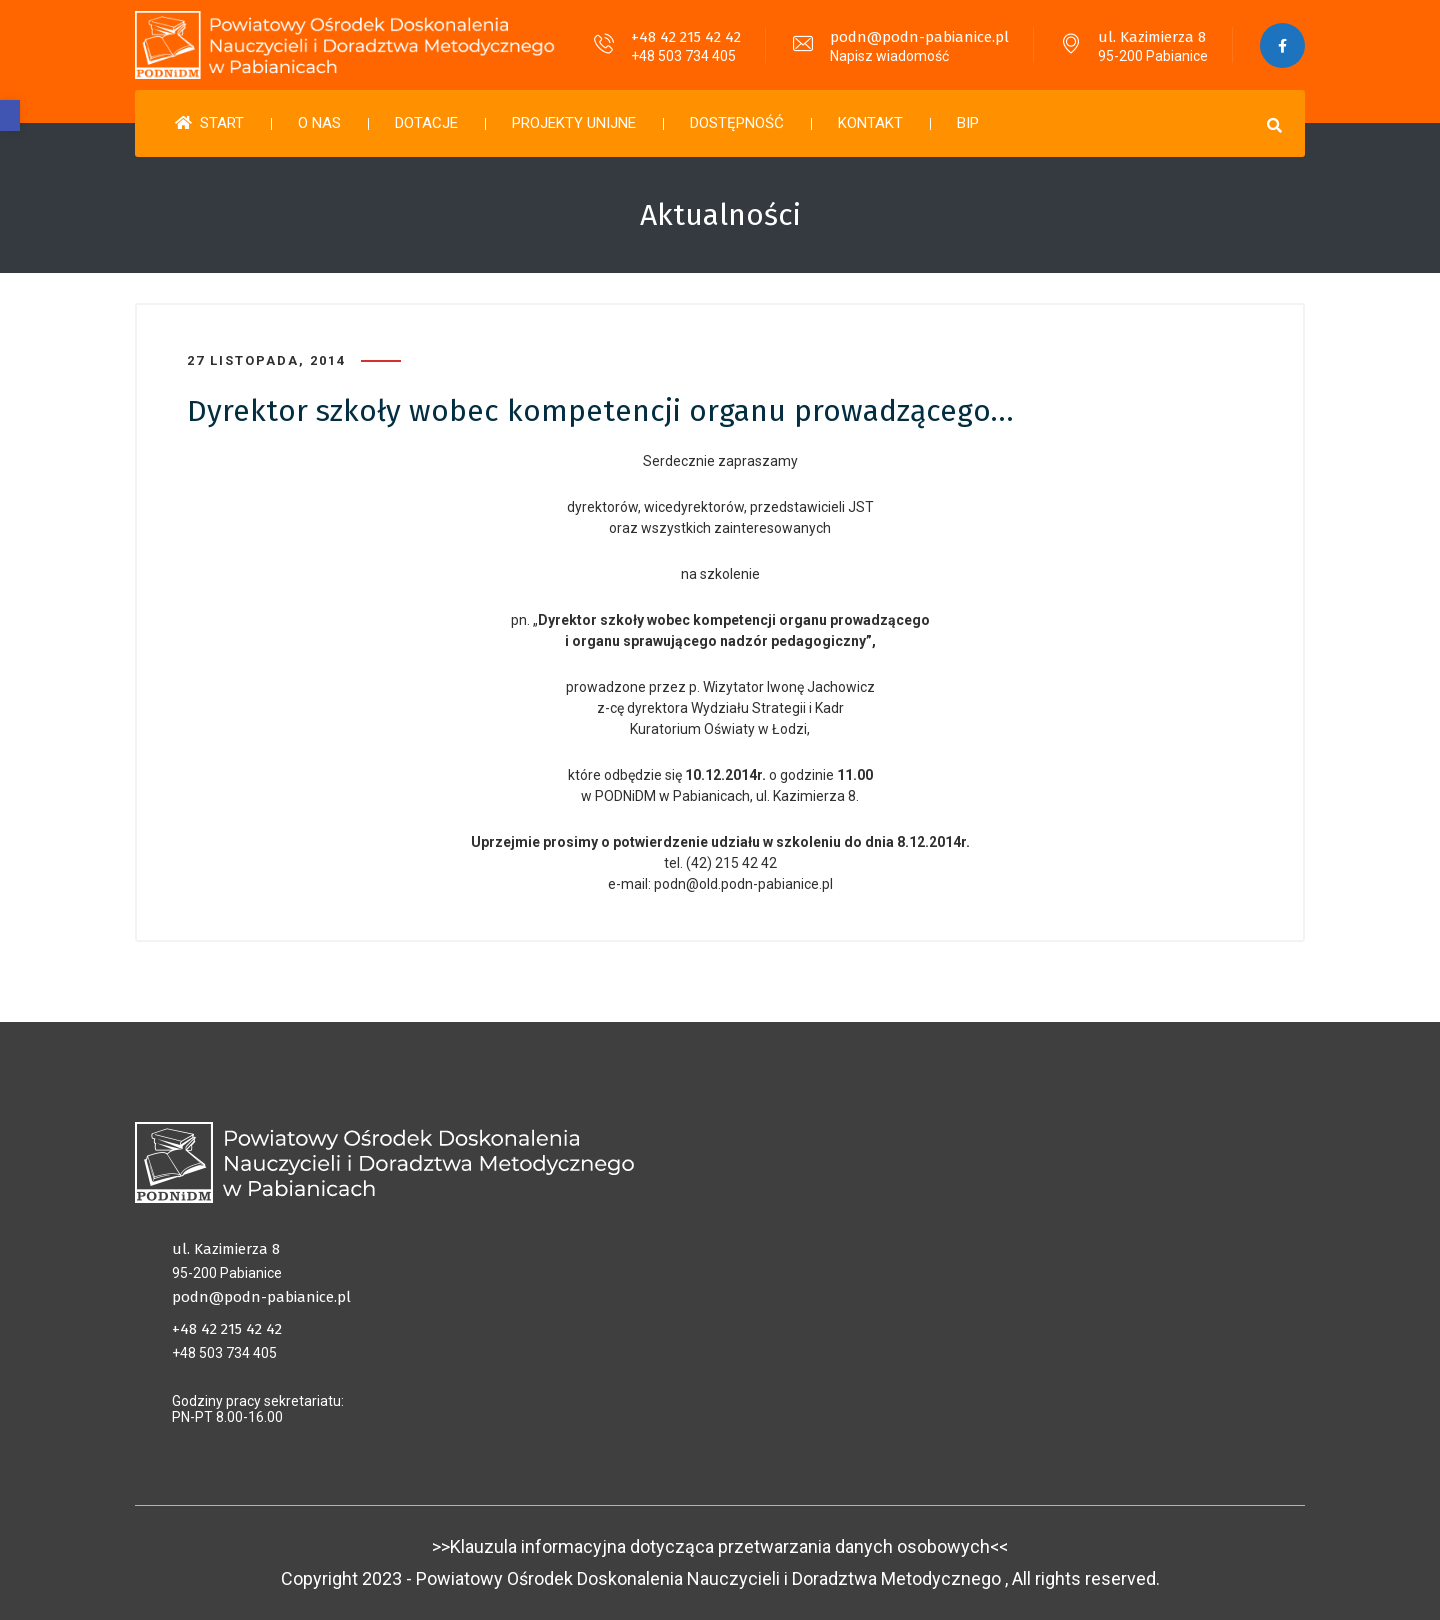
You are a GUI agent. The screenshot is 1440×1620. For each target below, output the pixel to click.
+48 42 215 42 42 (686, 37)
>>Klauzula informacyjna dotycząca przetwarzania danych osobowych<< (720, 1546)
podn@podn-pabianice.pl (919, 37)
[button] (10, 115)
